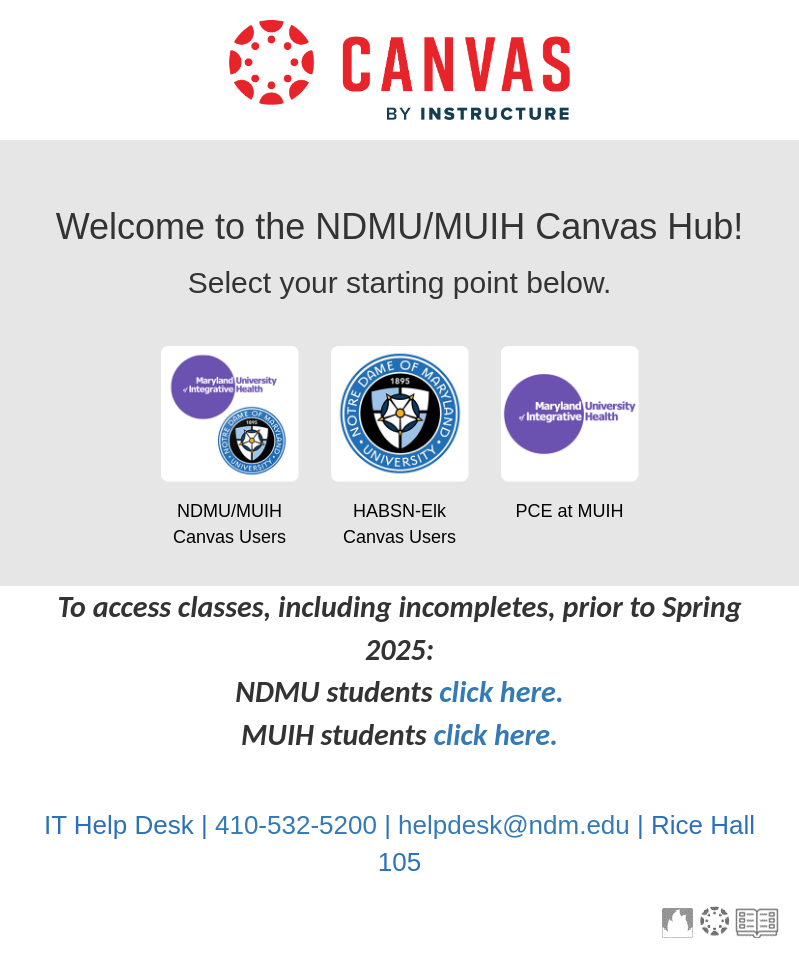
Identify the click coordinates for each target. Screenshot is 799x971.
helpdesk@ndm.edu (514, 825)
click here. (501, 691)
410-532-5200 (296, 825)
